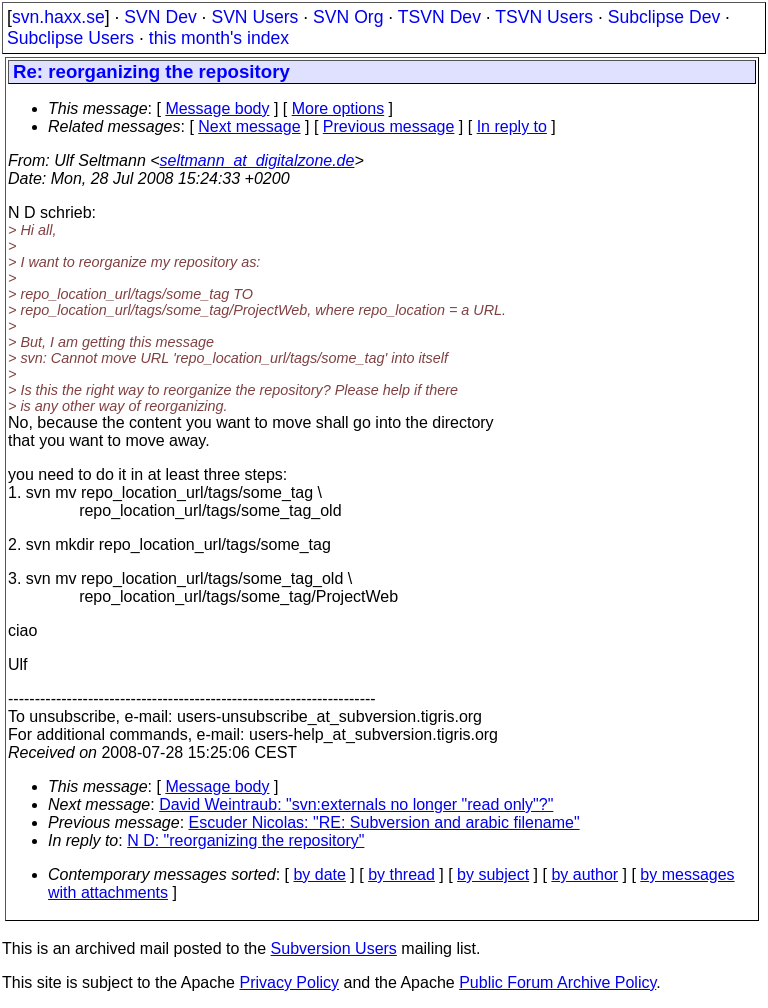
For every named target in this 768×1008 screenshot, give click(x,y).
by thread (401, 874)
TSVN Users (544, 17)
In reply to (512, 126)
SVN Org (348, 17)
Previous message (389, 126)
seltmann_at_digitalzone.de (257, 160)
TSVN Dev (439, 17)
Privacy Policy (289, 982)
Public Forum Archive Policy (557, 982)
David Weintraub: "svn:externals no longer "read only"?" (356, 804)
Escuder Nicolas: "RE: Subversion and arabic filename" (384, 822)
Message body (217, 108)
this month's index (219, 38)
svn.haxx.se (58, 17)
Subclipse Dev (664, 17)
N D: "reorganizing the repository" (245, 840)
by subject (493, 874)
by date (319, 874)
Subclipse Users (70, 38)
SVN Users (254, 17)
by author (584, 874)
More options (338, 108)
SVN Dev (160, 17)
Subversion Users (334, 948)
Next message (249, 126)
